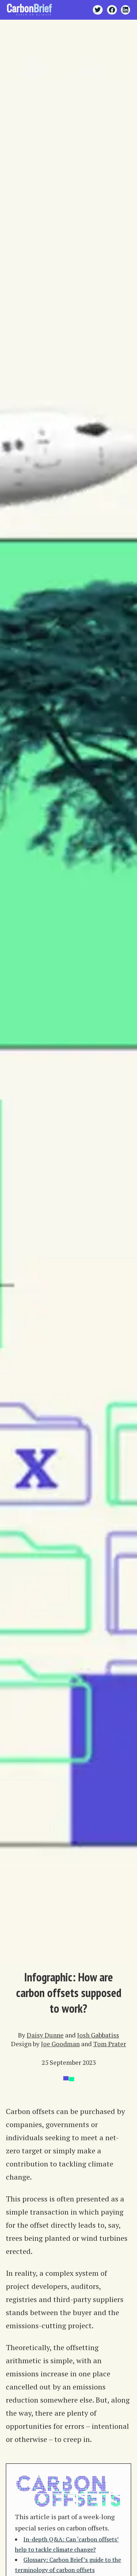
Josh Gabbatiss (98, 2035)
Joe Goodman (60, 2044)
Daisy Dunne (45, 2035)
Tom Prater (109, 2044)
